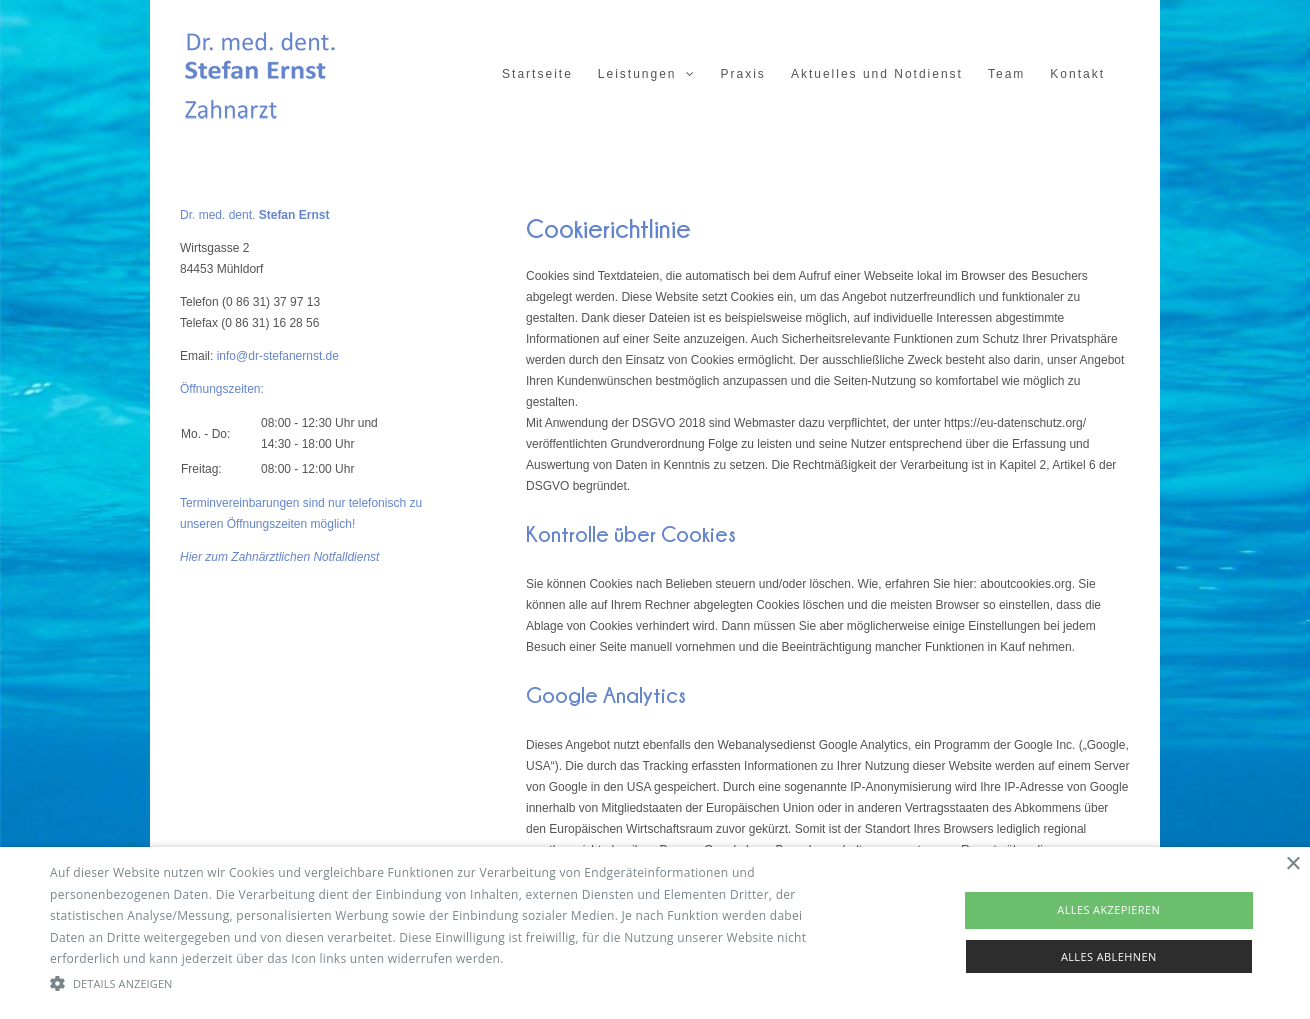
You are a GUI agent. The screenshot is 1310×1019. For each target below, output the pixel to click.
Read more (539, 958)
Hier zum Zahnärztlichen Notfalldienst (279, 557)
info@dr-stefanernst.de (278, 356)
